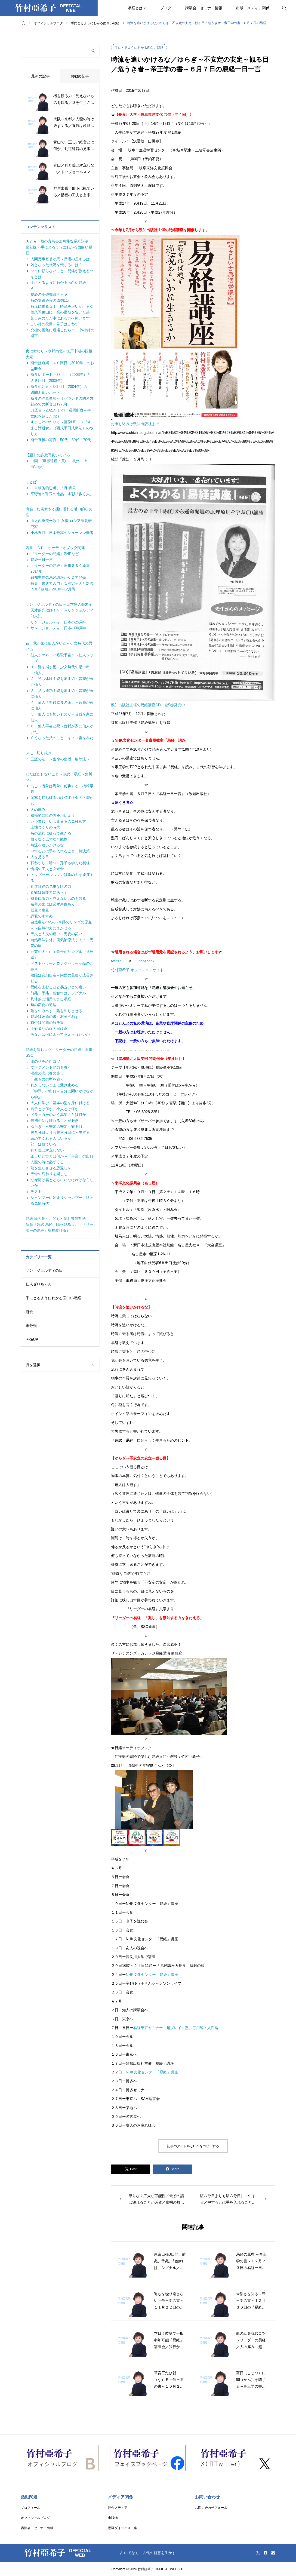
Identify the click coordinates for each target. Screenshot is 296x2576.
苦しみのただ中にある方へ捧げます (60, 318)
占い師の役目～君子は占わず (55, 324)
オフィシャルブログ (35, 2518)
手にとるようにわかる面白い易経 (139, 47)
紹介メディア (117, 2507)
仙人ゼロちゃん (39, 1284)
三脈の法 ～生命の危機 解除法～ (60, 759)
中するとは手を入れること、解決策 (60, 851)
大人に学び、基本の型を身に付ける (60, 1103)
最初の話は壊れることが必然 (55, 1121)
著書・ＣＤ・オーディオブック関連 (55, 548)
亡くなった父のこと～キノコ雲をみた (62, 738)
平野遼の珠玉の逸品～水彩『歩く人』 (62, 494)
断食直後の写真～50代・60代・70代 (61, 440)
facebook (146, 961)
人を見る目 (40, 857)
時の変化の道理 (43, 1005)
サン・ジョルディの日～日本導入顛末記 (59, 604)
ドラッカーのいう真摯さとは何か (58, 1115)
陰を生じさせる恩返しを (51, 1168)
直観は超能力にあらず (49, 892)
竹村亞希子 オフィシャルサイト (137, 970)
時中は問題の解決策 (47, 1023)
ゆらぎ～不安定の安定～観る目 (56, 1127)
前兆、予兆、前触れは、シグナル (58, 993)
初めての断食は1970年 (49, 404)
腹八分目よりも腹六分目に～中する (60, 1132)
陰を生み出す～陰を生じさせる (56, 1011)
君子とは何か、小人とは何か (55, 1109)
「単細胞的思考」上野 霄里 (53, 488)
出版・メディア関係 (252, 8)
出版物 (113, 2518)
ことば (31, 482)
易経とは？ (137, 8)
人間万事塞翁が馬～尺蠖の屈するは (60, 259)
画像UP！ (34, 1340)
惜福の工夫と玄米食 (47, 869)
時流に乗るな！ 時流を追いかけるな (62, 306)
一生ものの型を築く (47, 1079)
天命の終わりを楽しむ (49, 1174)
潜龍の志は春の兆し (47, 1073)
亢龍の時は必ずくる (47, 1162)
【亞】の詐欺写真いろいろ (48, 455)
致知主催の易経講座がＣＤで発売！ (60, 577)
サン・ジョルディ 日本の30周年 (58, 628)
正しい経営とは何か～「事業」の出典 (62, 1156)
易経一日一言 (42, 560)
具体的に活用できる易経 (51, 999)
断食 (29, 1312)
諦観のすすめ (42, 916)
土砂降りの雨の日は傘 (49, 1029)
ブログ (165, 8)
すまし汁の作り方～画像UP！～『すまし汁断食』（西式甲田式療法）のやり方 (62, 428)
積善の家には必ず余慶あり (53, 904)
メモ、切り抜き (39, 753)
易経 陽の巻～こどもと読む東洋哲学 (56, 1219)
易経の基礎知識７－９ (49, 294)
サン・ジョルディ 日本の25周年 (58, 622)
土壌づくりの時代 (45, 827)
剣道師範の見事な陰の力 (51, 886)
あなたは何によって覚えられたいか (60, 1034)
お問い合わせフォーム (211, 2507)
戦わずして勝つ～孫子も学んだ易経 (60, 863)
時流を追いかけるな (47, 845)
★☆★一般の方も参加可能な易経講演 (57, 241)
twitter (116, 961)
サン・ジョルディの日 (44, 1270)
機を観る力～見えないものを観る (58, 898)
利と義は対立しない (47, 1150)
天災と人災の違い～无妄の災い (56, 934)
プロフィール (30, 2507)
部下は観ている (43, 1144)
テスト (36, 1192)
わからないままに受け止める (55, 1085)
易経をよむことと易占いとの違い (58, 987)
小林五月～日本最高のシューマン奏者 (62, 533)
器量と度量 (40, 910)
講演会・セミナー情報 (203, 8)
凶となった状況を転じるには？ (56, 265)
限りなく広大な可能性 (49, 839)
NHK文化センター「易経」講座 (152, 1975)
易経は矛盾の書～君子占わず (55, 1017)
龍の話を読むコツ (45, 1061)
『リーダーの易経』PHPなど (55, 554)
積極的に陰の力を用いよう (53, 815)
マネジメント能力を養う (51, 1067)
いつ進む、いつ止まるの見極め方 (58, 821)
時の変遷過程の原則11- (50, 300)
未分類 (31, 1326)
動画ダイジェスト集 (122, 2528)
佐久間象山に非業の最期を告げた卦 (60, 312)
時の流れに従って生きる (51, 833)
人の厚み (38, 810)
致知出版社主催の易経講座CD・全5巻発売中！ (150, 705)
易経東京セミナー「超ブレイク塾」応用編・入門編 (175, 2028)
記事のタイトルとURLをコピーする (193, 2146)
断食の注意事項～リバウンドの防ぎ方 (62, 398)
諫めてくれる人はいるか (51, 1138)
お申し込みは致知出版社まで (135, 424)
